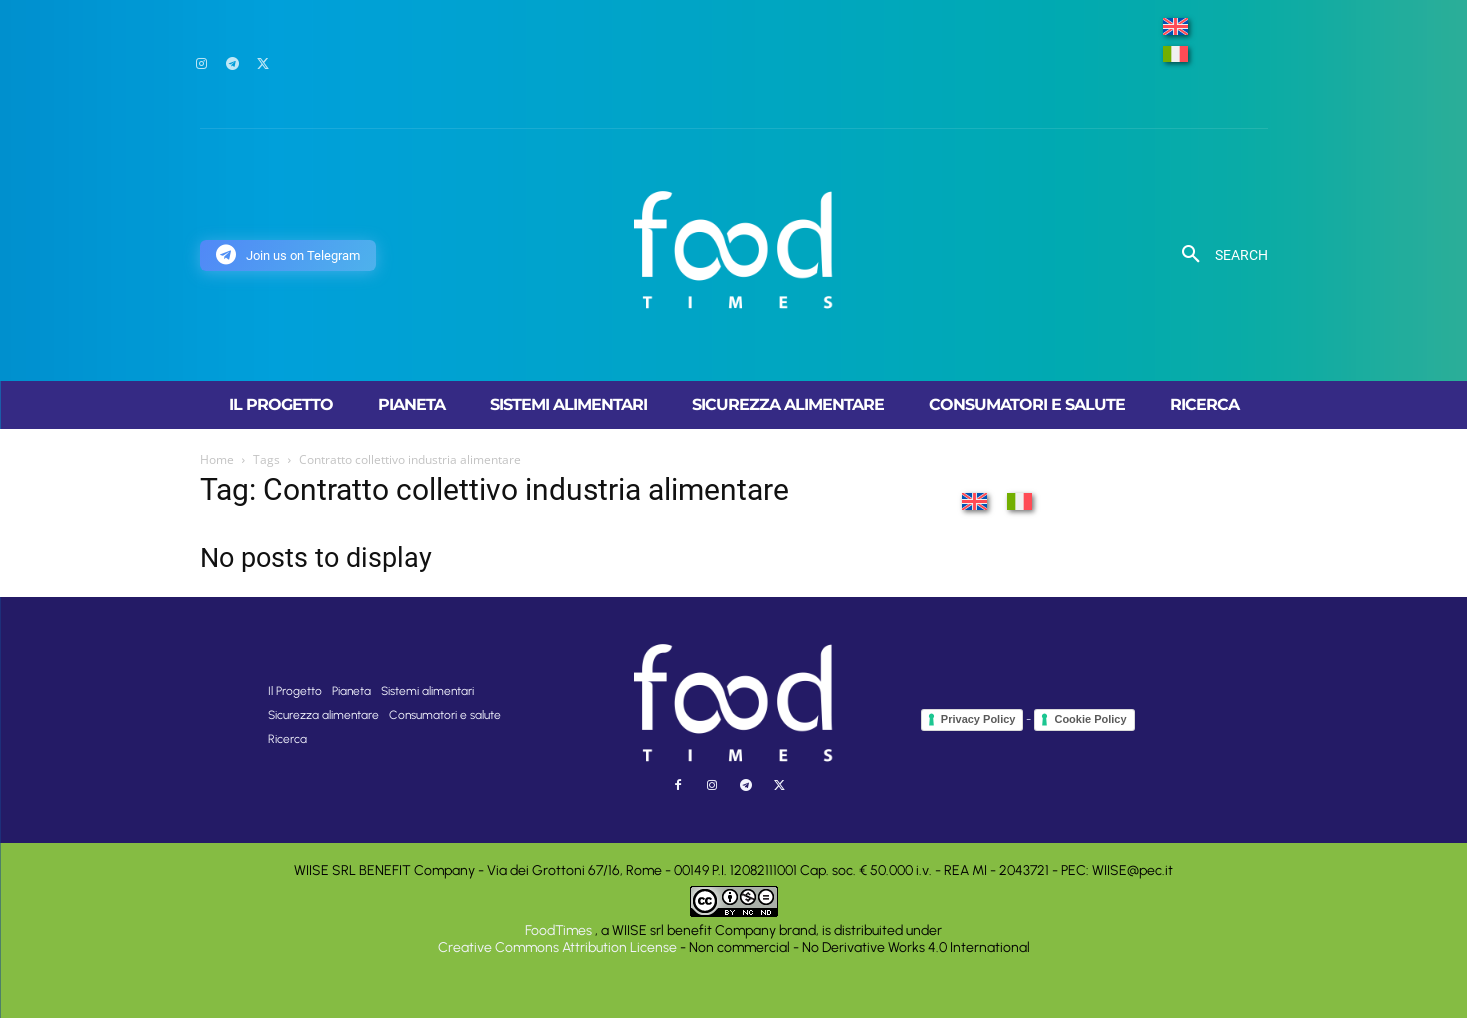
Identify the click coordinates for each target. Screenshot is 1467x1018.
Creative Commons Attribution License (557, 947)
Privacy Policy (978, 719)
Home (217, 459)
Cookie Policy (1090, 719)
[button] (1217, 255)
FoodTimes (560, 930)
